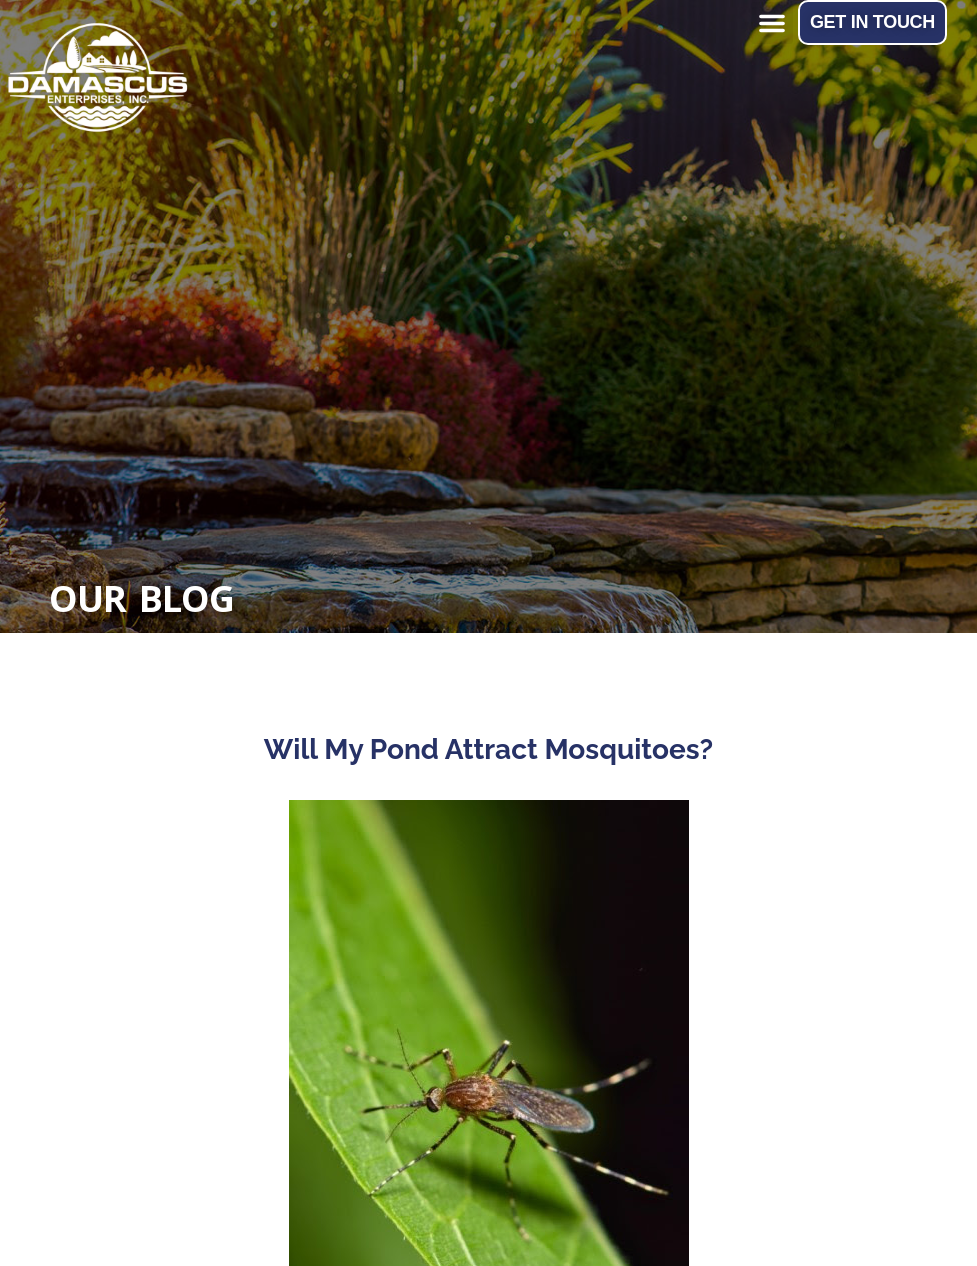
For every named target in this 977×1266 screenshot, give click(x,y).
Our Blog (141, 598)
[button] (772, 23)
